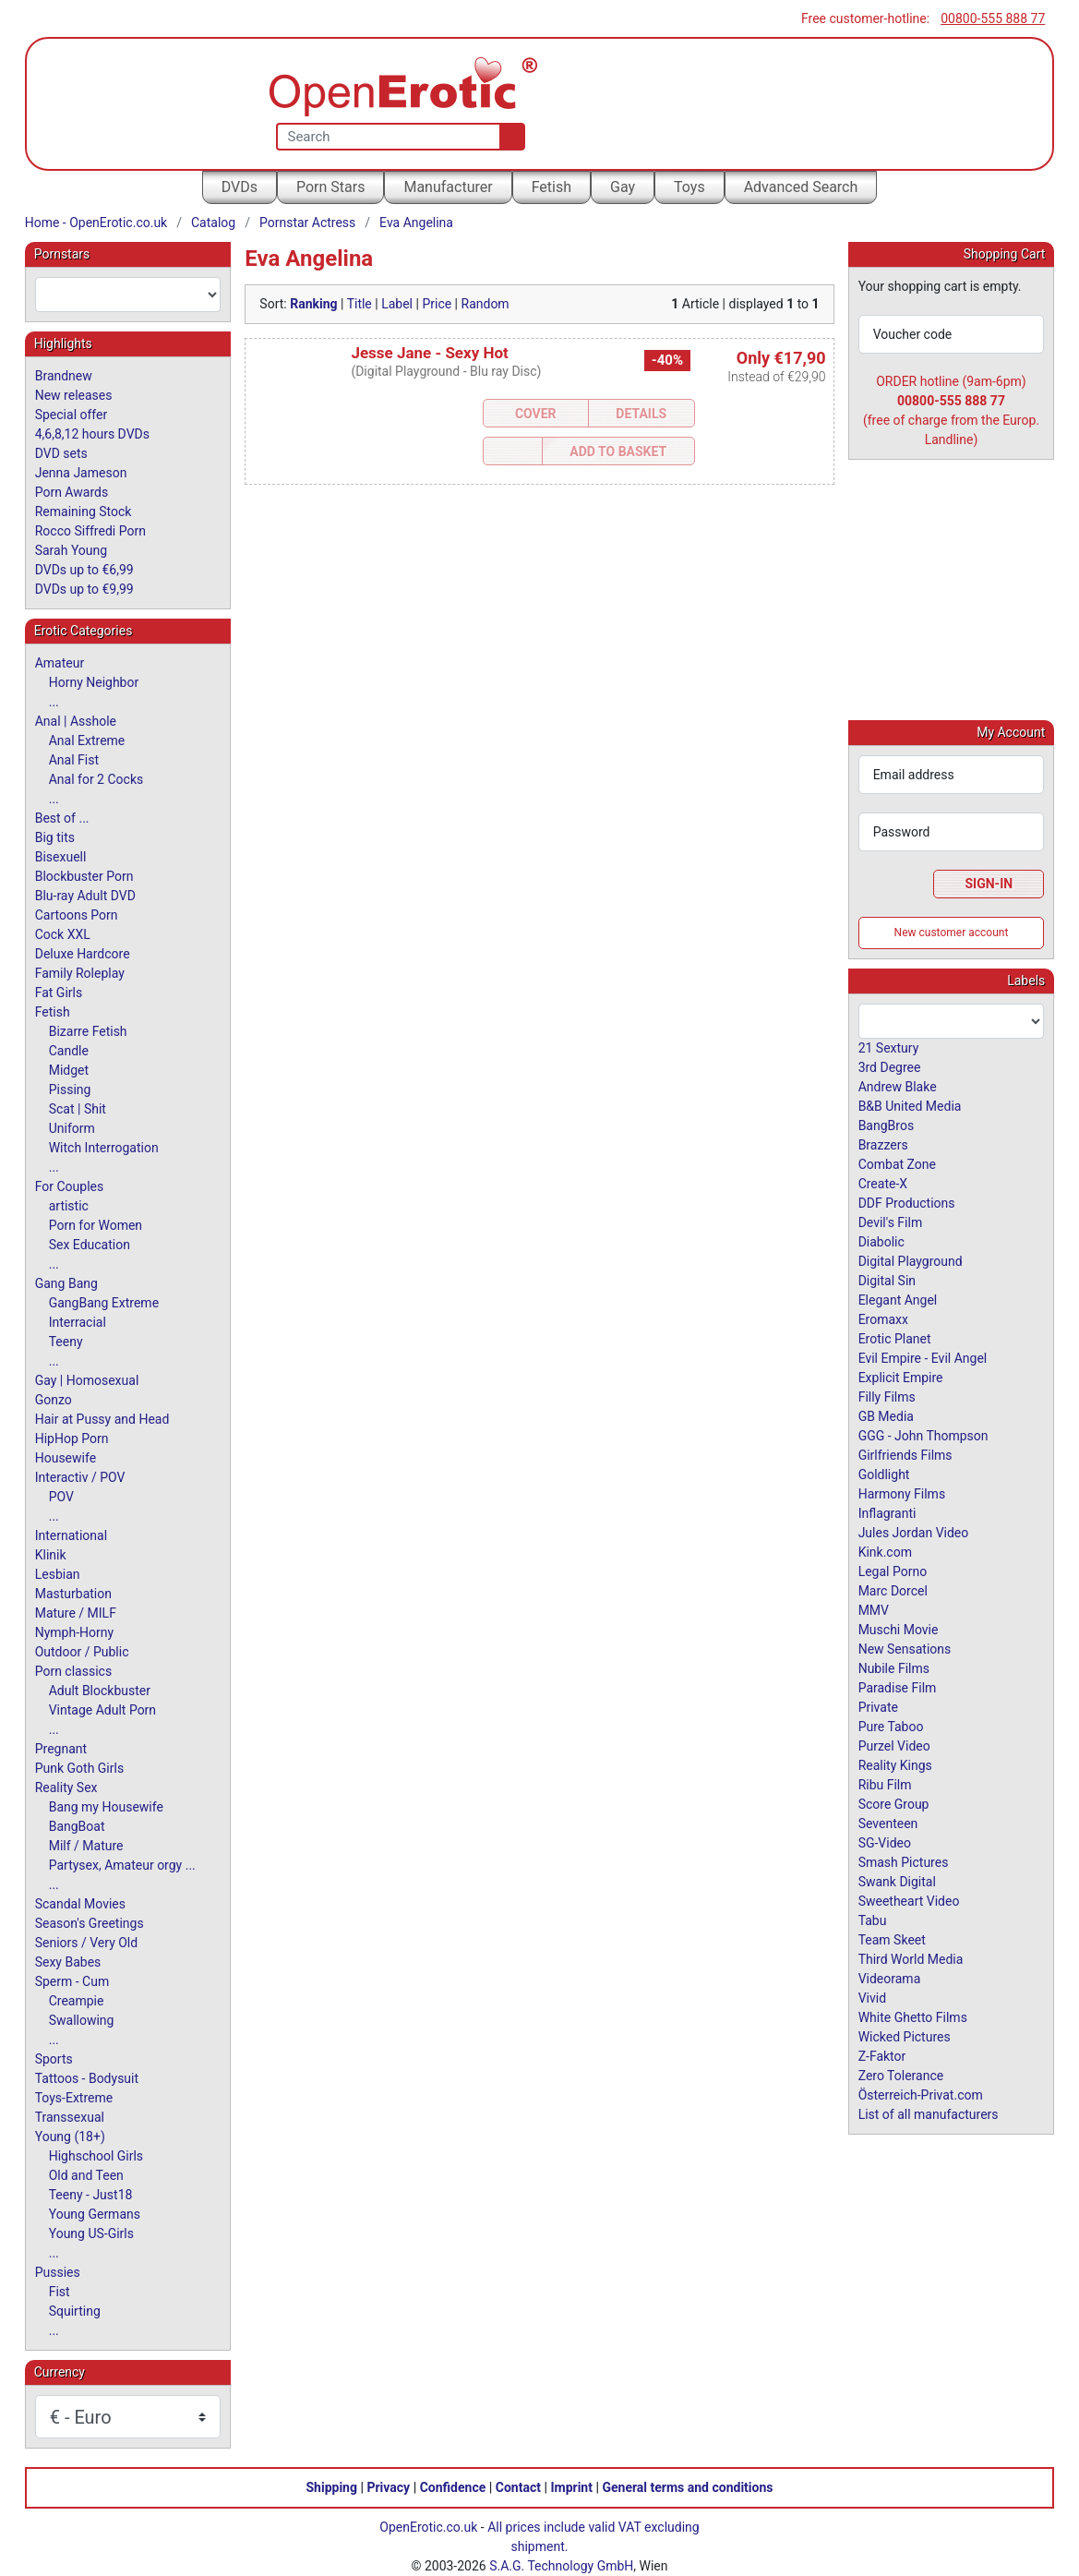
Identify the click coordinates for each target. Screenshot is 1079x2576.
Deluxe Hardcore (82, 953)
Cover (536, 413)
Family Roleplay (80, 973)
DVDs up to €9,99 (84, 589)
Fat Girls (59, 992)
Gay (622, 187)
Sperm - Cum (72, 1981)
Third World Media (911, 1958)
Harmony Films (902, 1493)
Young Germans (94, 2214)
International (71, 1535)
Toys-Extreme (74, 2097)
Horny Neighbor (94, 682)
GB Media (886, 1415)
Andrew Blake (897, 1085)
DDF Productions (906, 1202)
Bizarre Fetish (88, 1031)
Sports (54, 2059)
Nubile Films (893, 1667)
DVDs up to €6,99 (84, 569)
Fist (59, 2291)
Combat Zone (897, 1163)
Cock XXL (62, 934)
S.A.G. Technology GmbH (561, 2565)
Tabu (872, 1919)
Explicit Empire (900, 1376)
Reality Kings (895, 1764)
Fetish (551, 187)
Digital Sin (887, 1279)
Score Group (893, 1803)
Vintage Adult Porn (102, 1710)
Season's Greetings (89, 1923)
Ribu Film (885, 1783)
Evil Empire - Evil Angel (923, 1357)
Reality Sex (66, 1787)
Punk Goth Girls (79, 1768)
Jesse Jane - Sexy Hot (429, 352)
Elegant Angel (898, 1299)
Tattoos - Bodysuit (86, 2078)
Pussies (57, 2272)
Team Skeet (892, 1939)
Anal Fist (74, 759)
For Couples (69, 1186)
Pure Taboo (891, 1725)
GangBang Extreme (104, 1302)
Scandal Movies (80, 1903)
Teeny (66, 1341)
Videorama (889, 1977)
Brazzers (883, 1144)
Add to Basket (617, 451)
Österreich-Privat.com (920, 2094)
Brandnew (63, 375)
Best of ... (62, 818)
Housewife (65, 1458)
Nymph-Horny (74, 1632)
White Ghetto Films (912, 2016)
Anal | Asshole (75, 721)
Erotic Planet (894, 1337)
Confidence (453, 2487)
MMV (873, 1609)
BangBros (886, 1124)
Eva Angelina (416, 222)
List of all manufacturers (928, 2113)
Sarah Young (71, 550)
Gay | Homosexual (87, 1380)
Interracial (77, 1322)
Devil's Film (890, 1221)
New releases (74, 395)
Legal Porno (893, 1570)
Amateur (60, 663)
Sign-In (989, 882)
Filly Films (887, 1396)
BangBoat (77, 1826)
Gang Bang (66, 1283)
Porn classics (73, 1671)
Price (436, 303)
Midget (69, 1070)
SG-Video (884, 1842)
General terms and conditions (687, 2487)
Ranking (313, 303)
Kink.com (885, 1551)
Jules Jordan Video (913, 1531)
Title (359, 303)
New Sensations (905, 1648)
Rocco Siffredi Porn (90, 531)
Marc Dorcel (893, 1590)
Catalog (213, 222)
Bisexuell (61, 856)
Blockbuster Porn (84, 876)
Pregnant (61, 1748)
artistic (69, 1205)
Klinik (50, 1554)
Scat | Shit (77, 1108)
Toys (689, 187)
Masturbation (73, 1593)
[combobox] (128, 294)
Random (486, 303)
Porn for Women (95, 1225)
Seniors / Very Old (86, 1942)
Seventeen (888, 1822)
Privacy (388, 2487)
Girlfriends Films (905, 1454)
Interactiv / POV (80, 1477)
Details (641, 413)
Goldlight (884, 1473)
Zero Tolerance (901, 2074)
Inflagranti (887, 1512)
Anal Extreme (87, 740)
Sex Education (89, 1244)
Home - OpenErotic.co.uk (96, 222)
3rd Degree (889, 1066)
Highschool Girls (96, 2156)
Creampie (76, 2000)
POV (61, 1496)
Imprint (571, 2487)
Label (397, 303)
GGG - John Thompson (923, 1434)
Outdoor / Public (82, 1651)
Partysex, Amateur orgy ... (122, 1865)
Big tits (55, 837)
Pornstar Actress (307, 222)
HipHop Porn (72, 1438)
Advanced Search (801, 187)
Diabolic (881, 1241)
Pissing (70, 1089)
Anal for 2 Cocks (96, 779)
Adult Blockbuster (99, 1690)
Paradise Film (897, 1686)
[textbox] (128, 294)
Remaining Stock (83, 511)
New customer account (951, 931)
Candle (69, 1050)
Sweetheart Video (909, 1900)
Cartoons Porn (76, 915)
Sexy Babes (68, 1962)
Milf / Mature (86, 1845)
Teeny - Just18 (91, 2194)
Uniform (72, 1128)
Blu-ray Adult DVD (85, 895)
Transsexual (69, 2117)
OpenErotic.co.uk (428, 2527)
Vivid (872, 1997)
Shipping (331, 2487)
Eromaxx (883, 1318)
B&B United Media (910, 1105)
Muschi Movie (898, 1628)
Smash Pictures (903, 1861)
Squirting (75, 2311)
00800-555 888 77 (993, 18)
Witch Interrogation (104, 1147)
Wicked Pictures (904, 2035)
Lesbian (57, 1574)
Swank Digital (897, 1880)
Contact (518, 2487)
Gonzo (53, 1399)
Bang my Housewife (106, 1807)
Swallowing (81, 2020)
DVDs (240, 187)
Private (878, 1706)
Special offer (71, 414)
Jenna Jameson (81, 472)
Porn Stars (330, 187)
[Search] (508, 136)
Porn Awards (71, 492)
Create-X (882, 1182)
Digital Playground (910, 1260)
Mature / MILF (75, 1613)
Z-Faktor (882, 2055)
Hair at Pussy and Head (102, 1419)
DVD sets (61, 453)
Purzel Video (894, 1745)
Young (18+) (70, 2136)
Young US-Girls (91, 2233)
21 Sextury (888, 1047)
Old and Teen (86, 2175)
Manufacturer (447, 187)
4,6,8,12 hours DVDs (92, 434)
